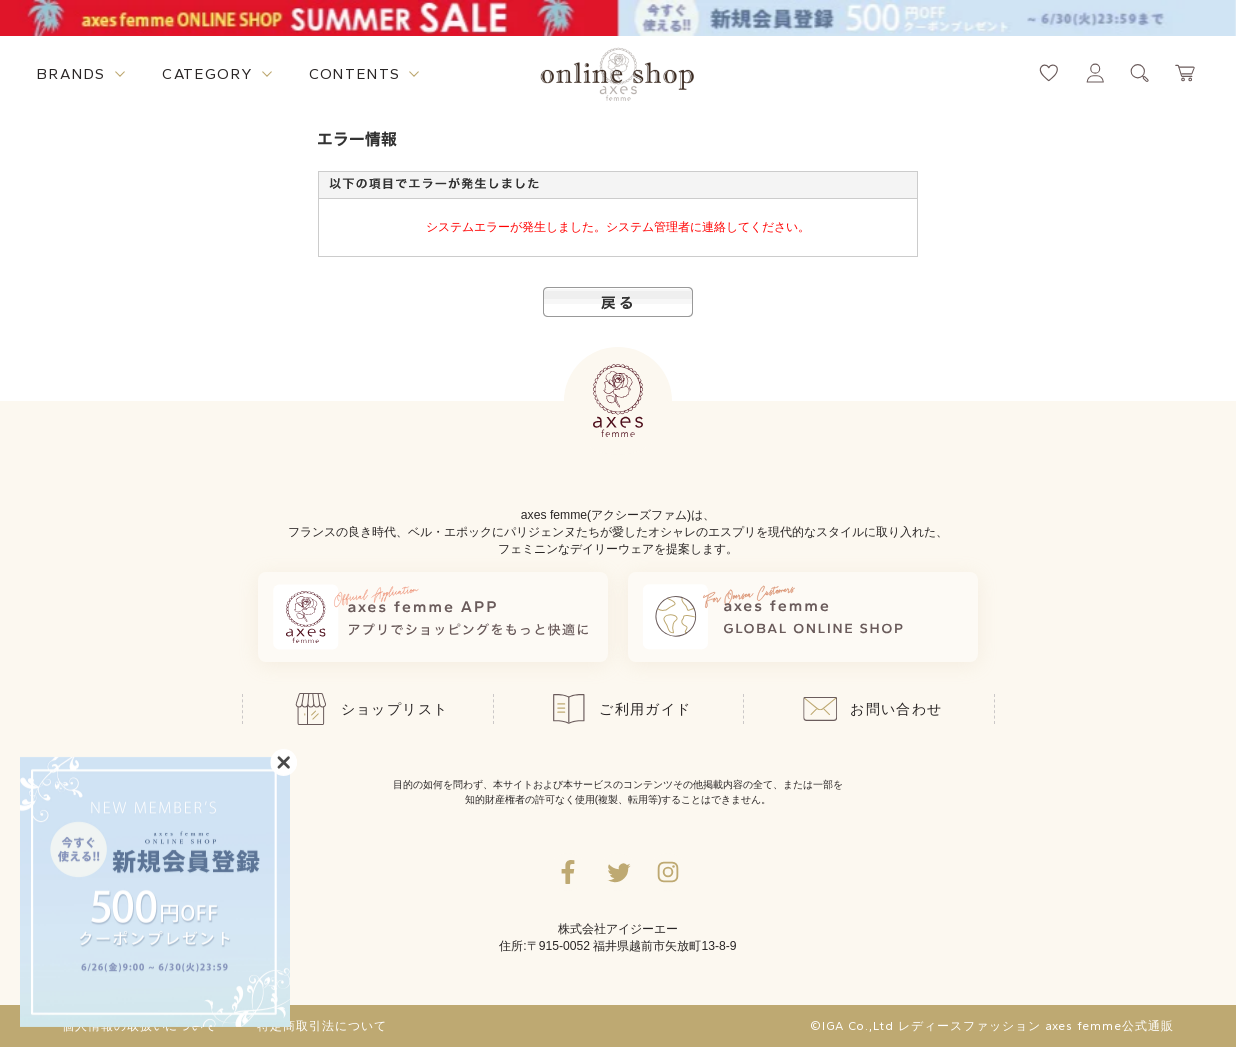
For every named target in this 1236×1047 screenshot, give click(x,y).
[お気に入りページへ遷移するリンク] (1049, 73)
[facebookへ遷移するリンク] (568, 872)
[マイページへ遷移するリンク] (1095, 73)
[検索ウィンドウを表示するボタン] (1140, 73)
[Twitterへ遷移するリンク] (618, 872)
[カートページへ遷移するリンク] (1186, 73)
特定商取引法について (322, 1026)
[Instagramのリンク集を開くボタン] (668, 872)
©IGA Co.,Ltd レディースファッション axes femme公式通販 (992, 1026)
